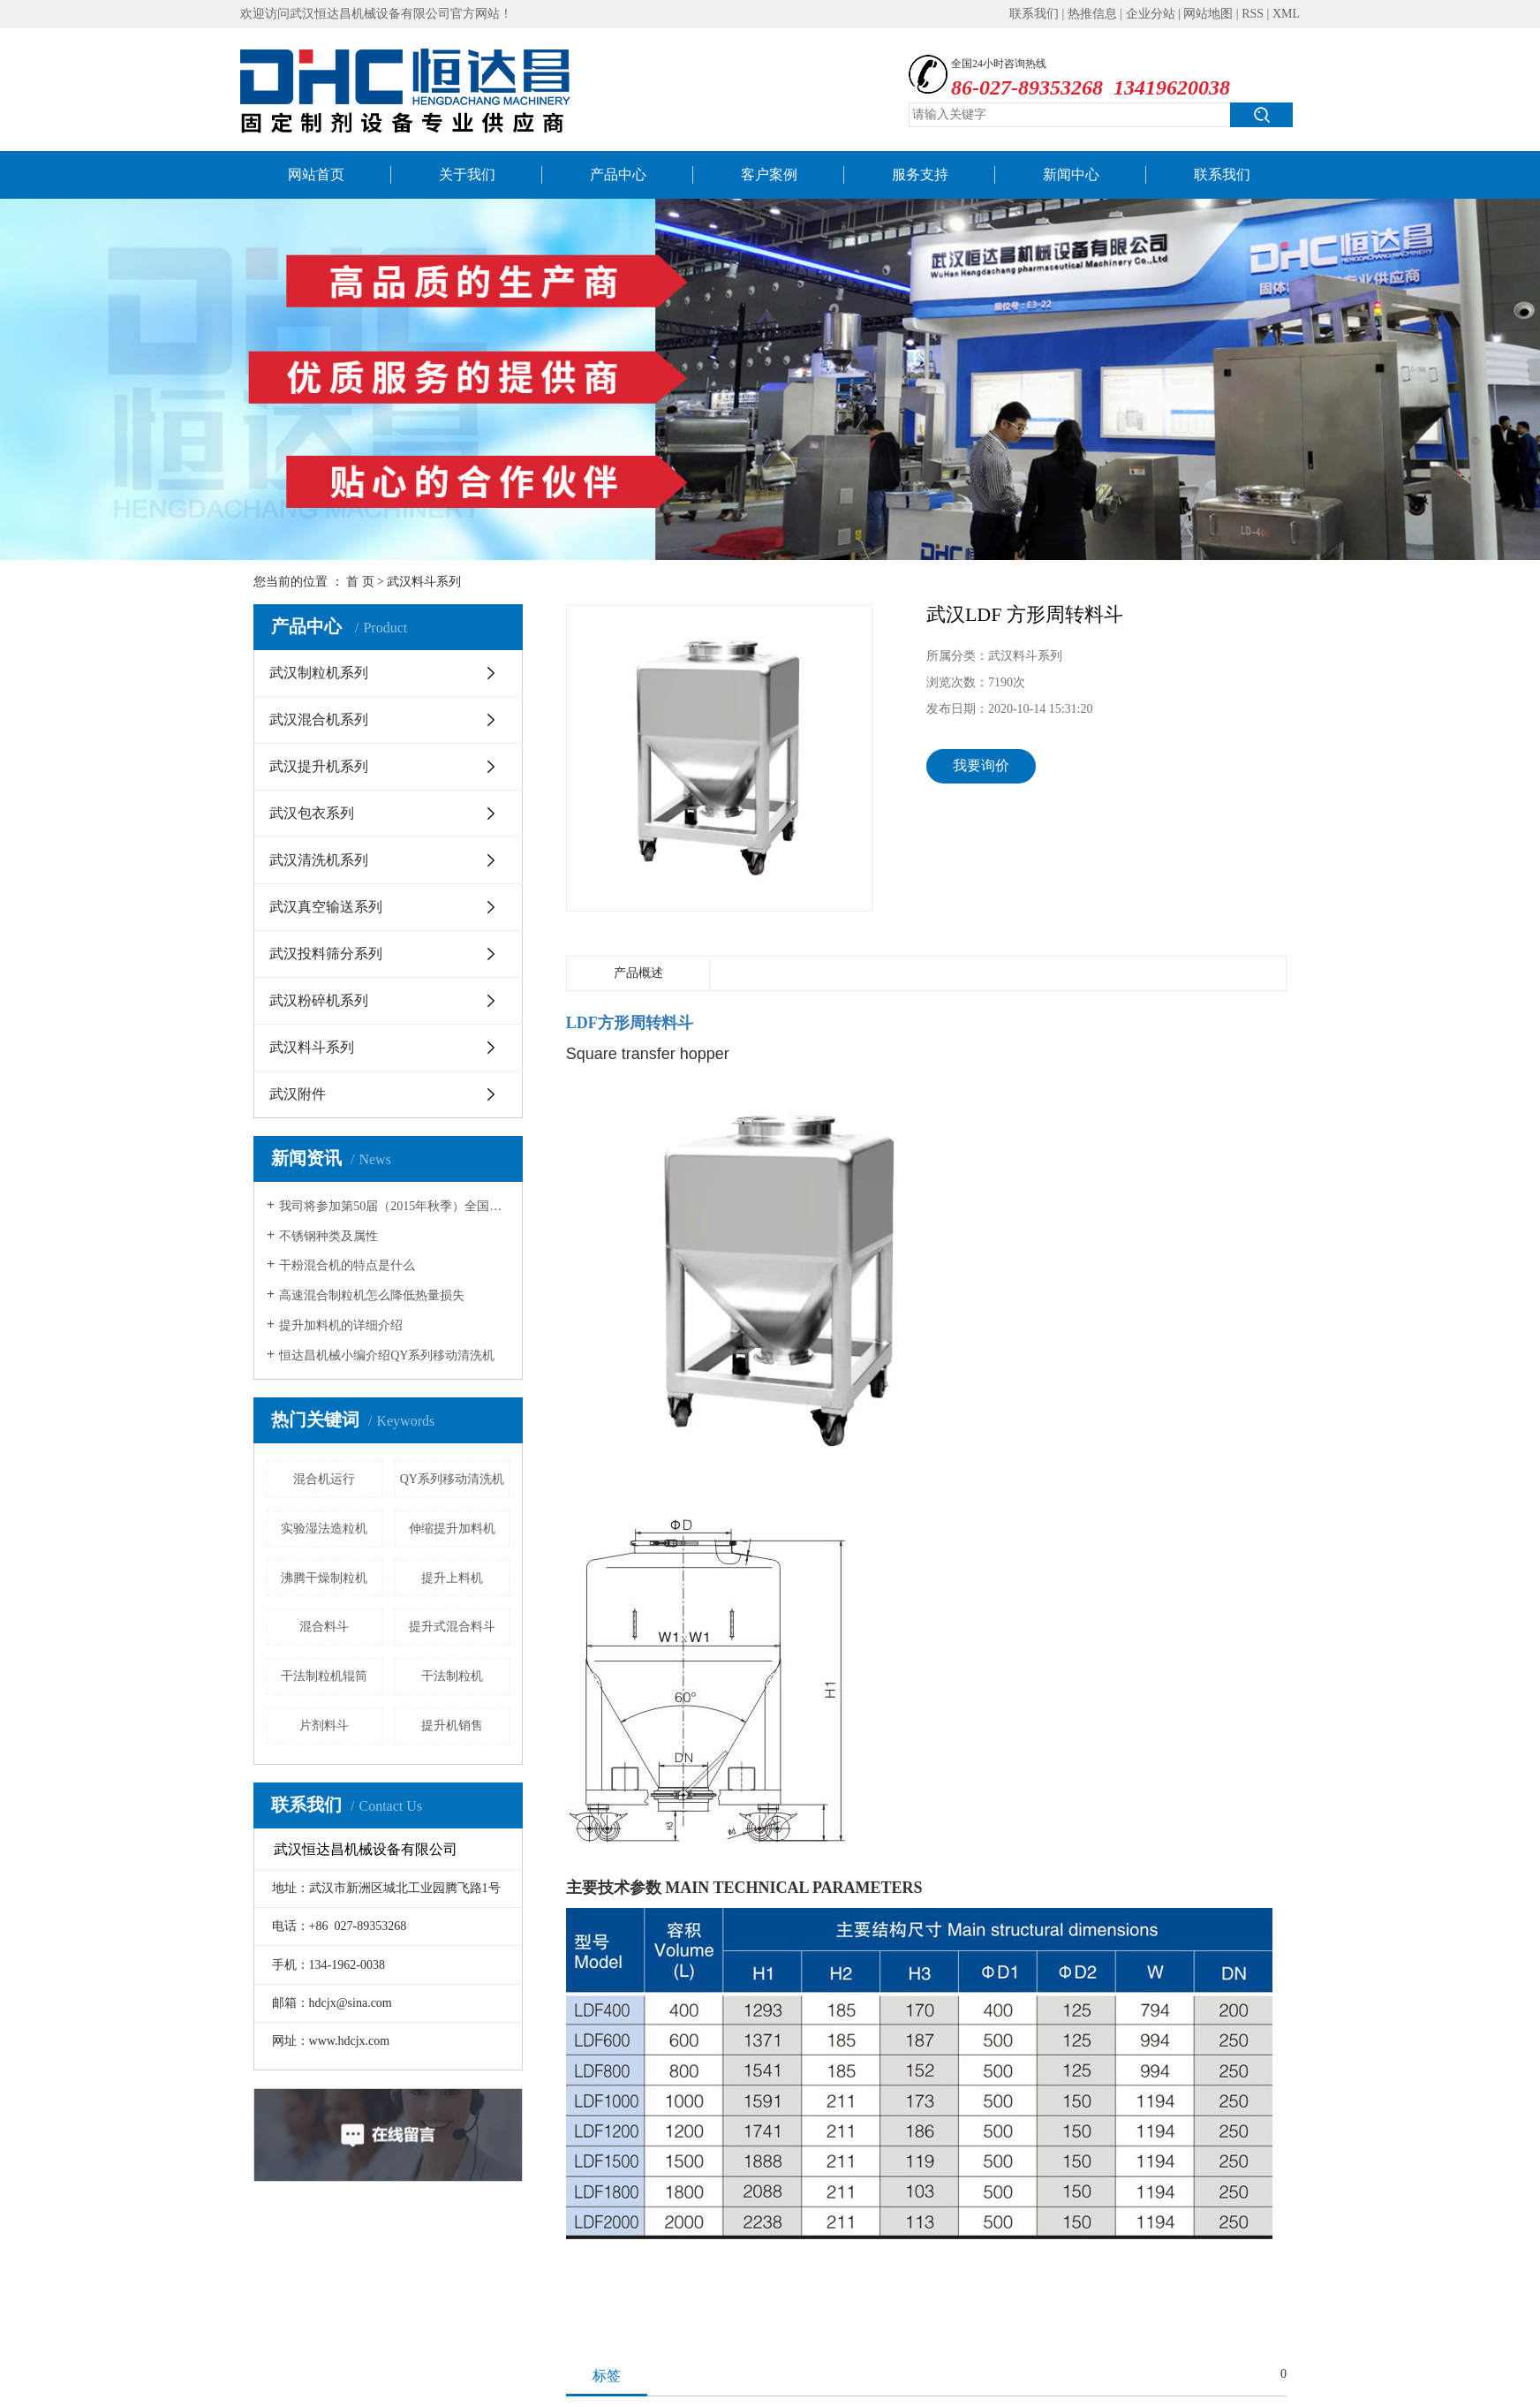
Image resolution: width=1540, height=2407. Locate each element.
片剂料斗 (324, 1725)
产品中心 (618, 174)
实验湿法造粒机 (324, 1528)
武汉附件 (297, 1093)
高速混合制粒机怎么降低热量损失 (371, 1295)
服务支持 (920, 174)
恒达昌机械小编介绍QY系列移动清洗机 (386, 1355)
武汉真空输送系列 (325, 906)
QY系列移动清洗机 (452, 1479)
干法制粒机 (452, 1676)
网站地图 (1208, 13)
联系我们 (1034, 13)
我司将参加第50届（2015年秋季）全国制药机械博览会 (394, 1206)
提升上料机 (452, 1578)
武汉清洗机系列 (318, 859)
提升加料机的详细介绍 (341, 1325)
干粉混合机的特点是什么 (347, 1265)
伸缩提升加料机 (452, 1528)
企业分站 (1150, 13)
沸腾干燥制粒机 (324, 1578)
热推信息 (1092, 13)
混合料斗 (324, 1626)
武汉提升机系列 (318, 766)
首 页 (360, 581)
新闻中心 (1071, 174)
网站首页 (316, 174)
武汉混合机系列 (318, 719)
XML (1286, 13)
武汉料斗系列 (424, 581)
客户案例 (769, 174)
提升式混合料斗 (452, 1626)
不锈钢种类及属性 (328, 1236)
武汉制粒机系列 (318, 672)
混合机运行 (324, 1479)
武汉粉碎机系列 (318, 1000)
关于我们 (467, 174)
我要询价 (981, 765)
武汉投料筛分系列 (325, 953)
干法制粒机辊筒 (324, 1676)
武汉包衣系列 (311, 813)
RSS (1253, 13)
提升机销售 (452, 1725)
